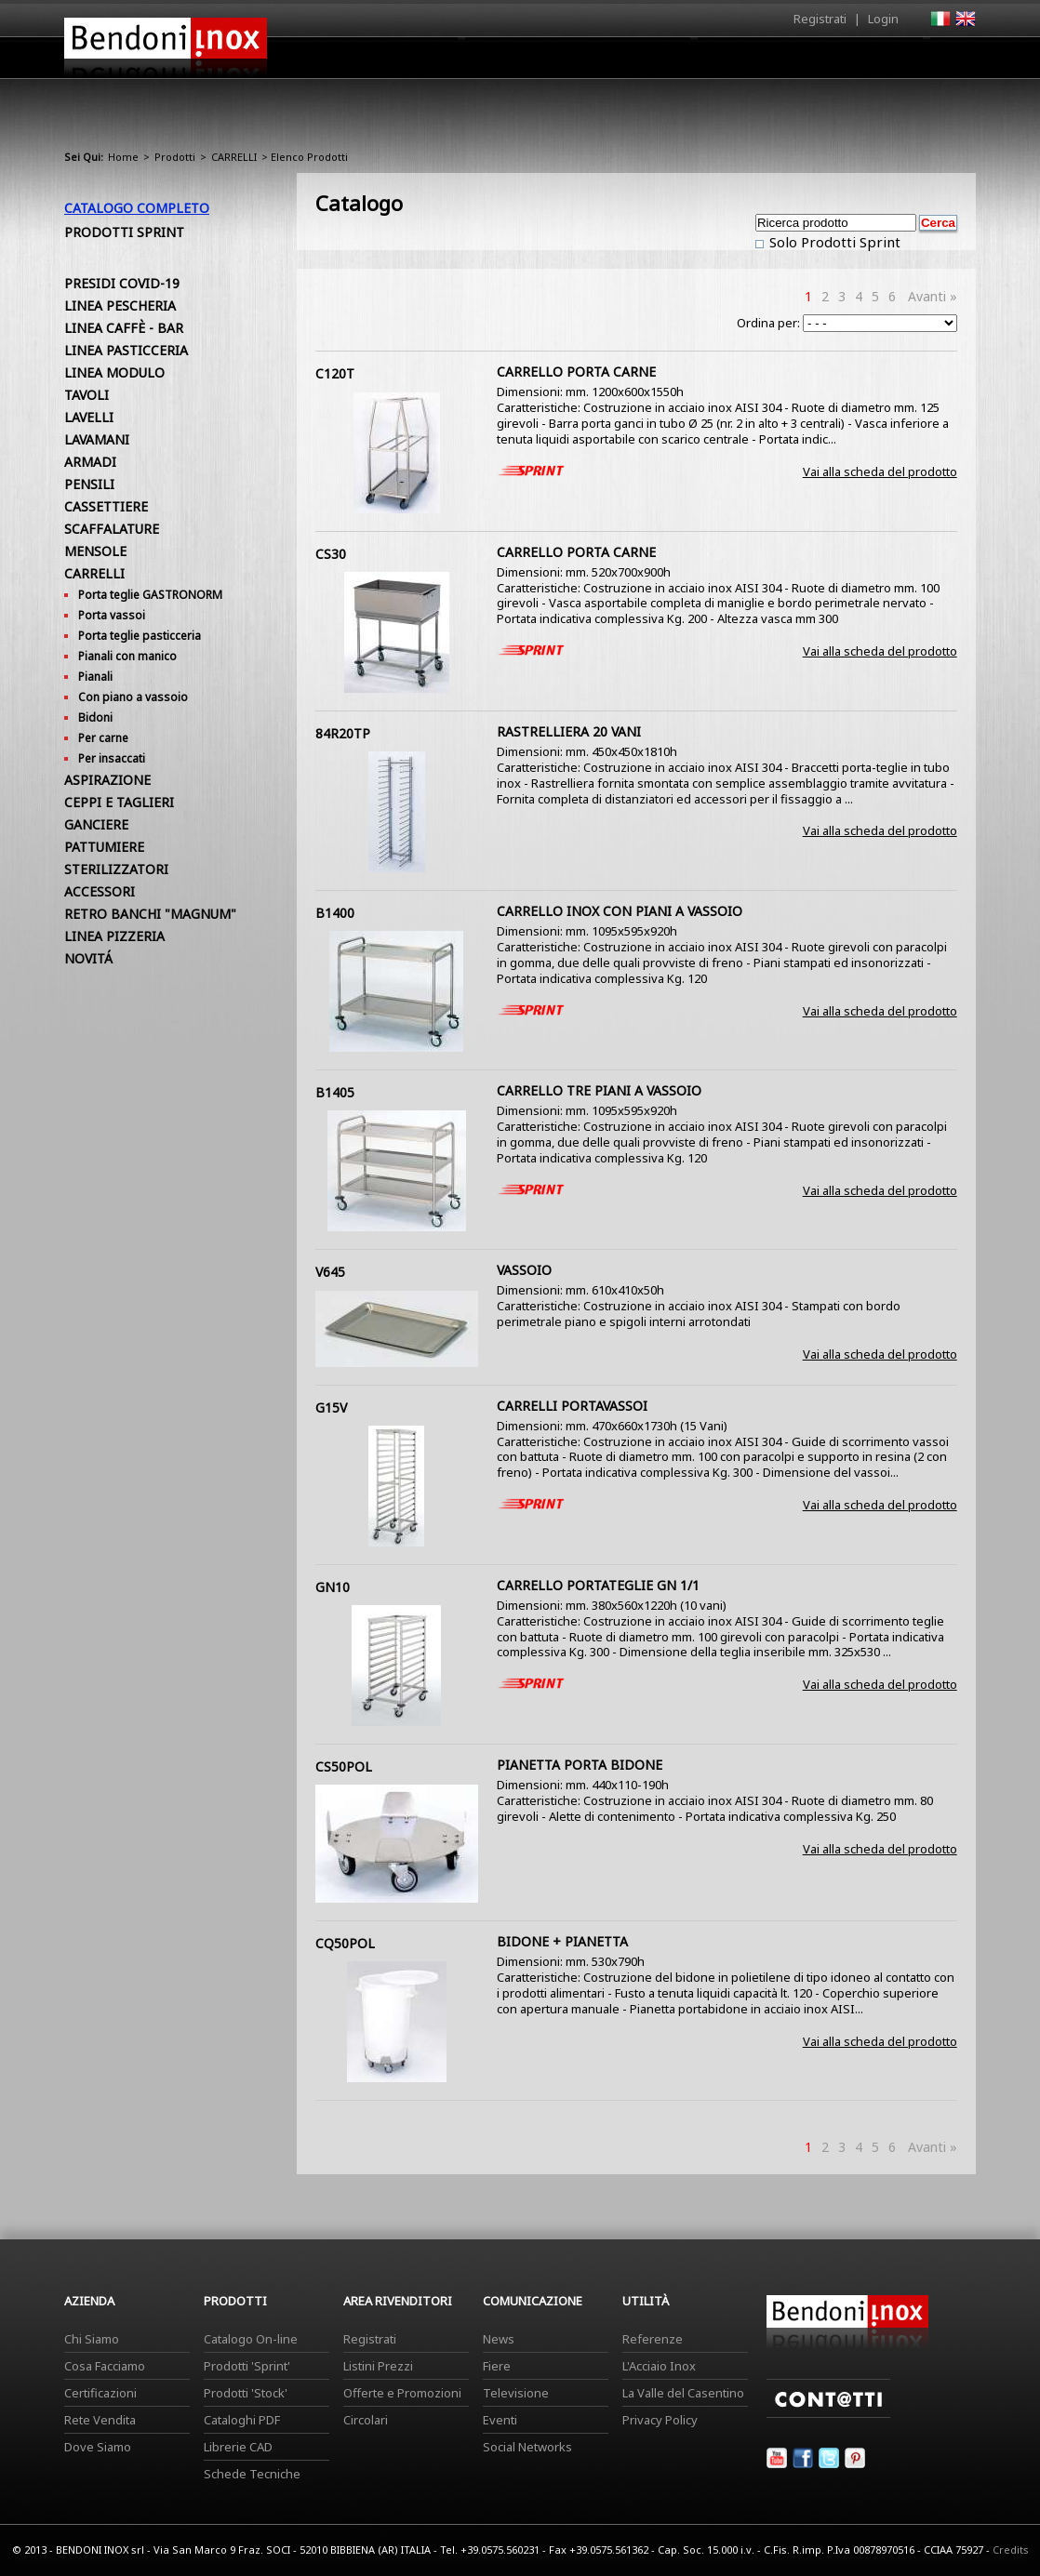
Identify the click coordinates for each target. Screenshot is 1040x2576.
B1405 (334, 1092)
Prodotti (563, 62)
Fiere (497, 2365)
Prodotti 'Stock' (245, 2392)
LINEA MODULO (114, 372)
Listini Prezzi (378, 2365)
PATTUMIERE (104, 847)
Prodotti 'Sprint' (247, 2365)
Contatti (950, 57)
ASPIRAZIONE (107, 780)
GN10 (332, 1587)
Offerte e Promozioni (402, 2392)
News (498, 2338)
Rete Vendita (100, 2419)
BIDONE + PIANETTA (562, 1941)
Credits (1011, 2549)
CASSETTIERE (106, 506)
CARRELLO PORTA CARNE (576, 371)
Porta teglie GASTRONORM (150, 595)
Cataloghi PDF (242, 2419)
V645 (330, 1272)
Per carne (103, 738)
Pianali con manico (127, 656)
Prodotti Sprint (124, 232)
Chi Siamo (91, 2338)
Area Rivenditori (665, 62)
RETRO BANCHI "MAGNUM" (150, 914)
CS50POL (343, 1766)
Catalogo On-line (251, 2338)
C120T (334, 373)
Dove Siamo (97, 2446)
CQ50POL (345, 1943)
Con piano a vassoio (133, 697)
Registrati (820, 18)
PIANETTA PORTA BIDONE (579, 1764)
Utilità (879, 62)
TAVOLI (86, 395)
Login (883, 18)
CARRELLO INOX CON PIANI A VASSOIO (619, 911)
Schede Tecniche (252, 2473)
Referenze (652, 2338)
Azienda (486, 62)
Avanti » (932, 296)
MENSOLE (95, 551)
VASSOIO (524, 1270)
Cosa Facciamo (104, 2365)
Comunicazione (786, 62)
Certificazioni (100, 2392)
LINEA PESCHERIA (120, 305)
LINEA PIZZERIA (114, 936)
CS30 (330, 554)
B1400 (334, 913)
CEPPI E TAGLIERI (119, 802)
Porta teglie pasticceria (139, 636)
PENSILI (89, 484)
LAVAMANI (96, 439)
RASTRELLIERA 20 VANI (569, 731)
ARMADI (90, 462)
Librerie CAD (238, 2446)
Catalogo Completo (136, 208)
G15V (331, 1407)
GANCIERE (96, 824)
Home (415, 57)
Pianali (95, 676)
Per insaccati (111, 758)
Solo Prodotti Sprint (833, 241)
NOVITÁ (88, 958)
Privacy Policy (660, 2419)
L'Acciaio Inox (659, 2365)
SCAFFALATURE (111, 529)
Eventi (500, 2419)
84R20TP (342, 733)
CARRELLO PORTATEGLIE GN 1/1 (598, 1585)
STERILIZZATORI (116, 869)
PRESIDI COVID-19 (122, 283)
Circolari (365, 2419)
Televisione (516, 2392)
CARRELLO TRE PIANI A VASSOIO (599, 1090)
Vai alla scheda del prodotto (880, 471)
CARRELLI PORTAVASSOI (572, 1405)
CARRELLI (234, 157)
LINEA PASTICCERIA (126, 350)
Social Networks (527, 2446)
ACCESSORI (99, 891)
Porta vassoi (111, 615)
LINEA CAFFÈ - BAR (123, 328)
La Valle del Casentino (683, 2392)
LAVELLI (88, 417)
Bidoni (95, 717)
